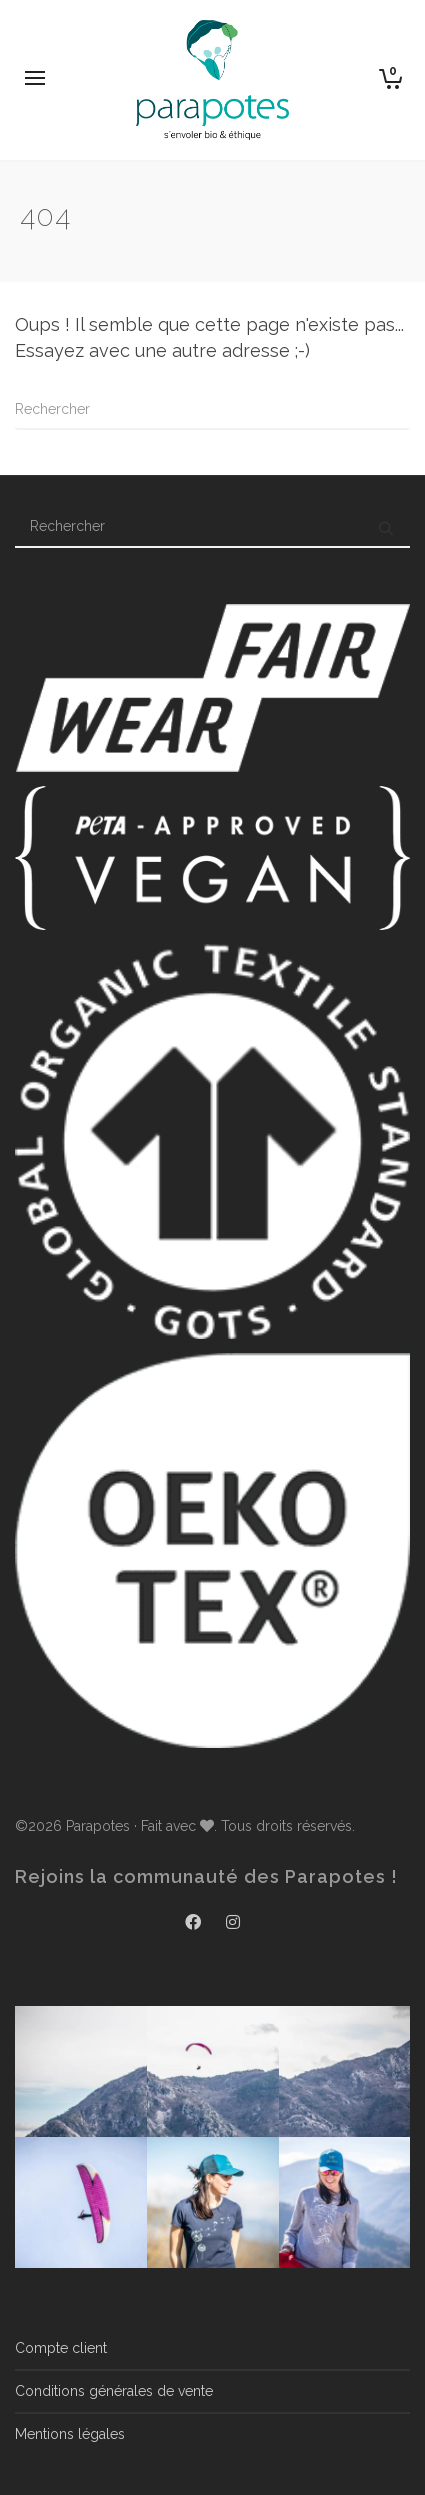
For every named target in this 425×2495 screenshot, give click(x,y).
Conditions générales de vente (114, 2391)
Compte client (61, 2348)
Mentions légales (70, 2434)
